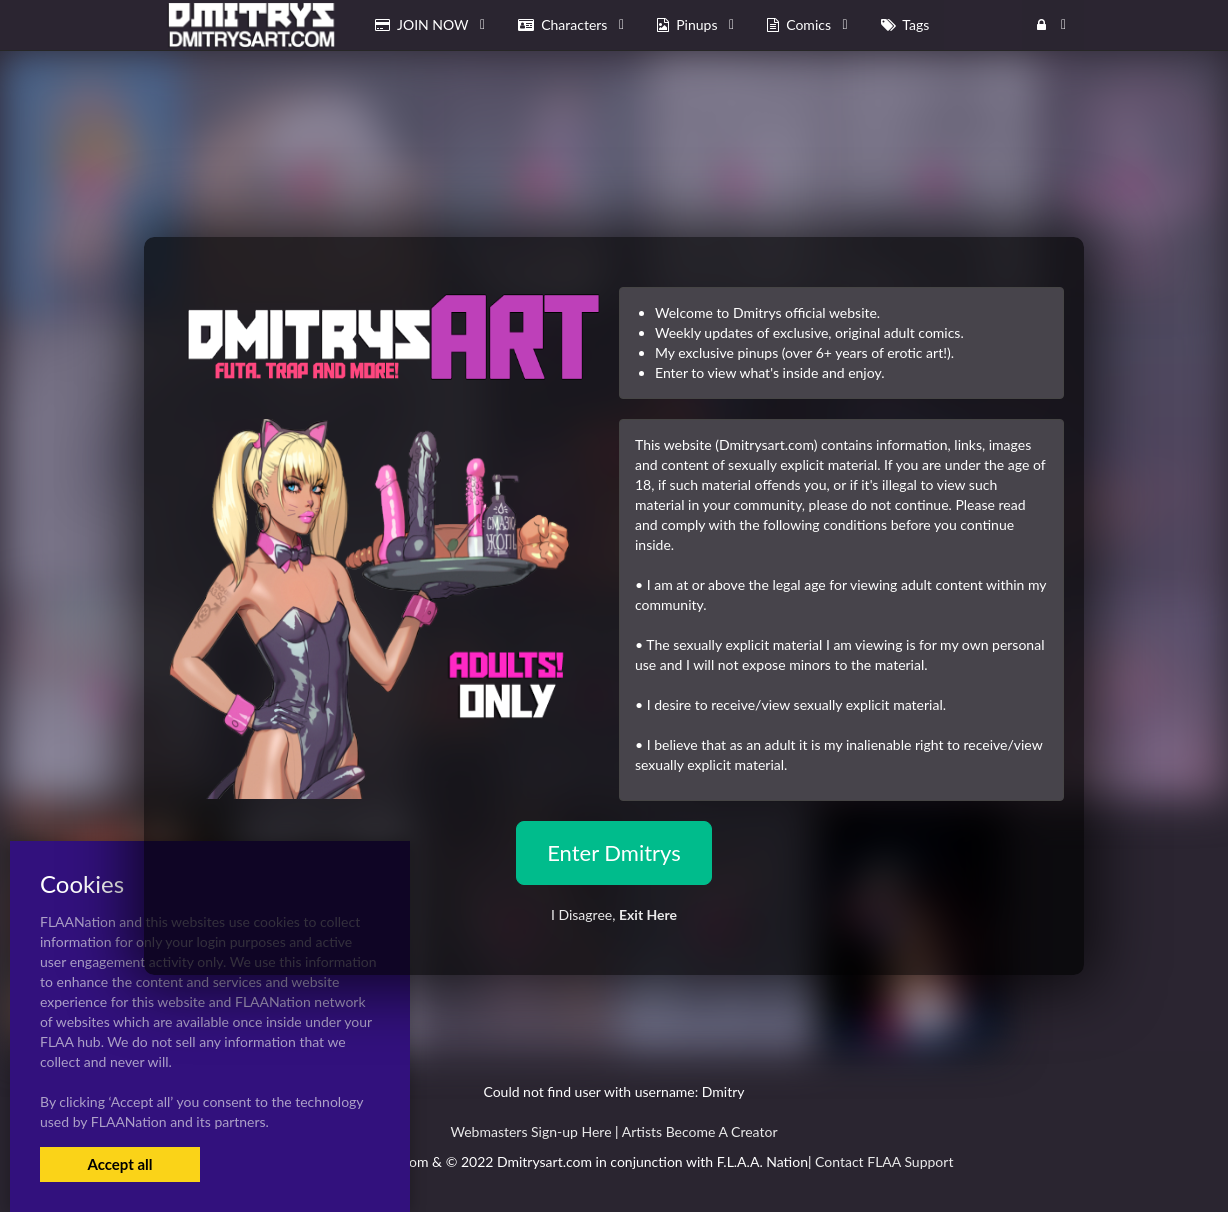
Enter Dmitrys (614, 852)
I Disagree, (614, 914)
